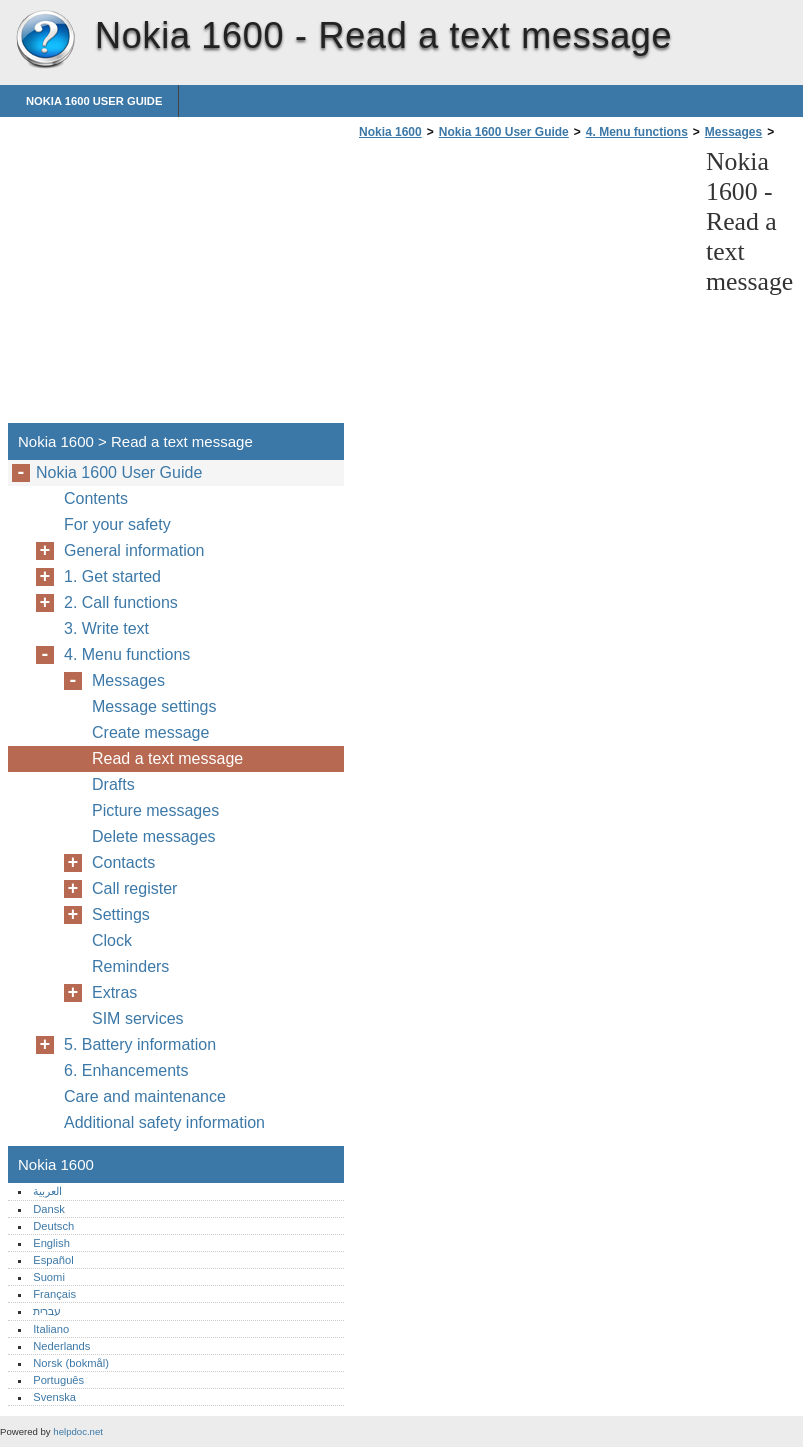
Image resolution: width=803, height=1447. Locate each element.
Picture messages (155, 810)
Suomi (49, 1277)
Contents (96, 498)
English (51, 1243)
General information (134, 550)
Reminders (130, 966)
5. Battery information (140, 1044)
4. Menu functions (637, 132)
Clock (112, 940)
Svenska (54, 1397)
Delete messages (154, 836)
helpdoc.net (78, 1431)
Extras (114, 992)
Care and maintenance (145, 1096)
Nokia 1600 (45, 40)
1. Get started (112, 576)
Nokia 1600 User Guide (94, 101)
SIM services (138, 1018)
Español (53, 1260)
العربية (47, 1191)
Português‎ (58, 1380)
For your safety (117, 524)
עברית (47, 1311)
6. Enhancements (126, 1070)
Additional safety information (164, 1122)
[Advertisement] (522, 287)
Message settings (154, 706)
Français (54, 1294)
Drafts (113, 784)
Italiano (51, 1329)
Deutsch (53, 1226)
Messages (733, 132)
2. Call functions (121, 602)
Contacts (123, 862)
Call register (134, 888)
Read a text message (167, 758)
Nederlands (61, 1346)
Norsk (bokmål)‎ (71, 1363)
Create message (150, 732)
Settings (121, 914)
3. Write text (106, 628)
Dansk (49, 1209)
